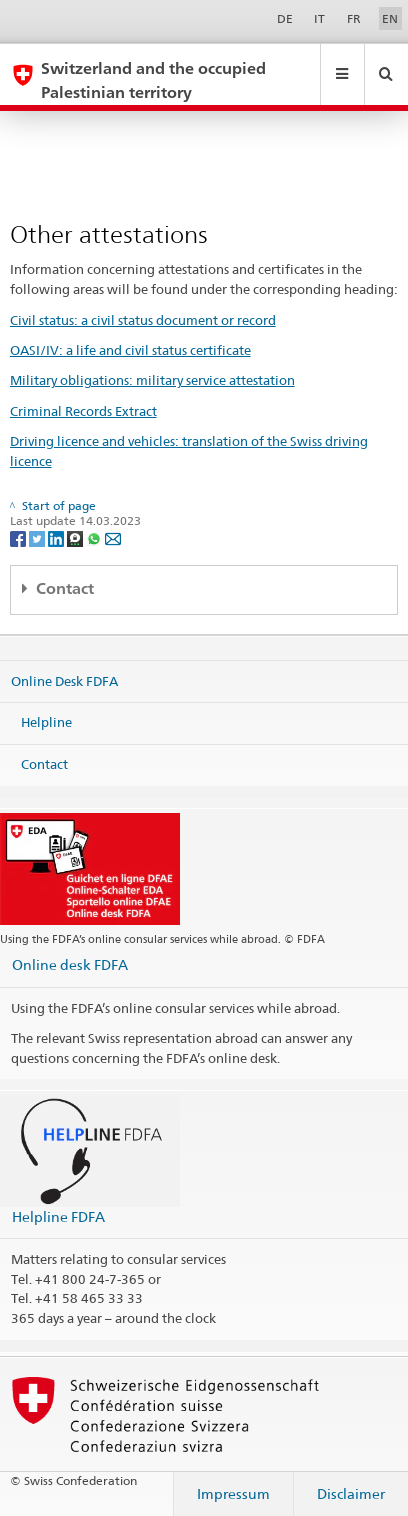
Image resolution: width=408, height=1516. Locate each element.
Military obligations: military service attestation (152, 380)
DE (285, 18)
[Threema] (76, 537)
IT (319, 18)
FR (354, 18)
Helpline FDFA (58, 1216)
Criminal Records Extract (83, 411)
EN (390, 18)
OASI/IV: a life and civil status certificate (130, 350)
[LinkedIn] (57, 537)
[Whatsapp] (95, 537)
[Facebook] (19, 537)
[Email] (113, 537)
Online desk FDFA (70, 964)
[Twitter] (38, 537)
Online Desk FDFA (64, 680)
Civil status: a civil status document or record (143, 320)
